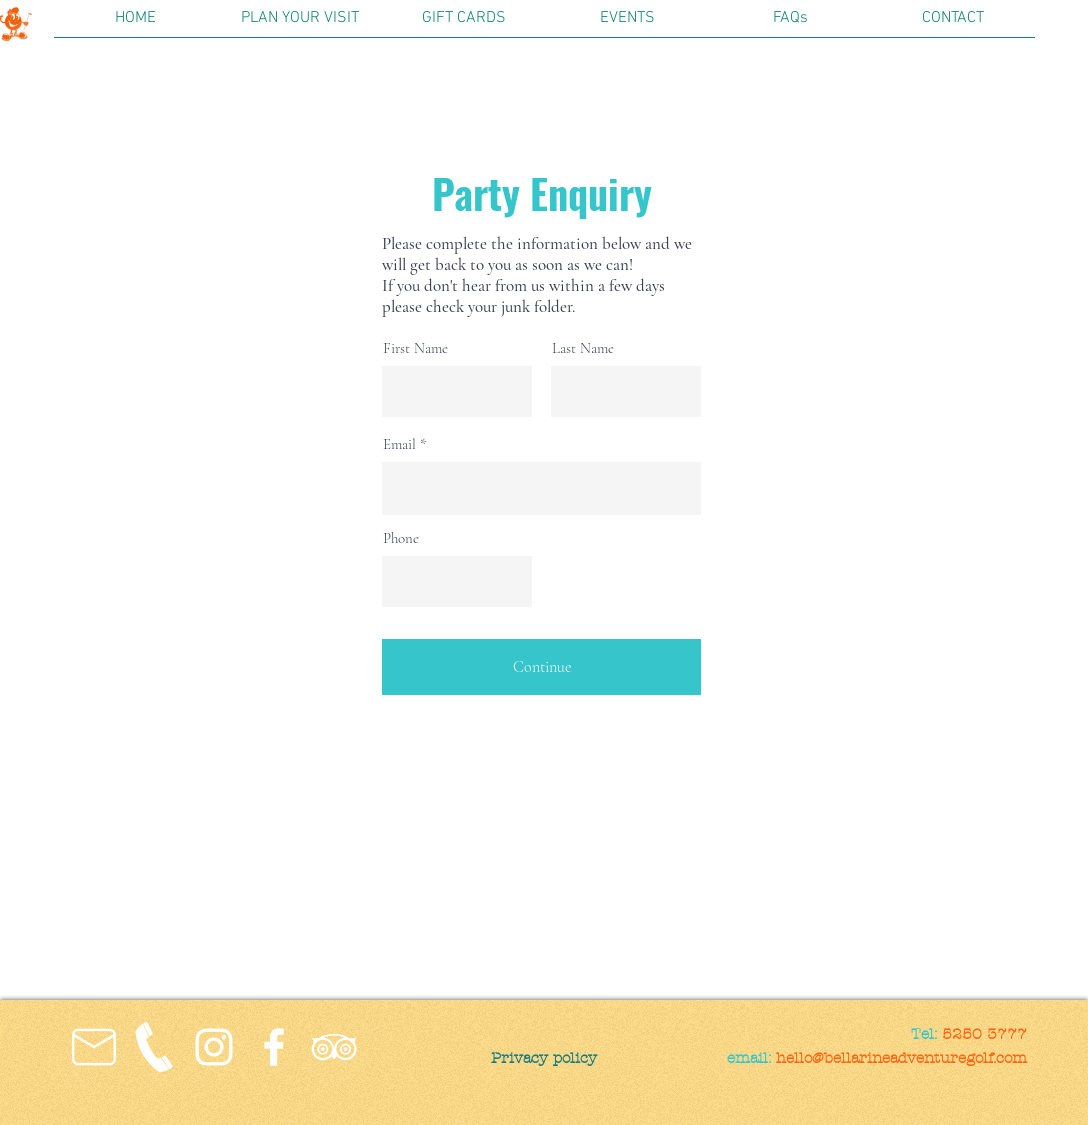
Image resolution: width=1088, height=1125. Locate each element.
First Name (415, 348)
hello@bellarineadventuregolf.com (901, 1058)
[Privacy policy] (544, 1058)
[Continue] (541, 667)
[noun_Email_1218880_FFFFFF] (94, 1047)
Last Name (583, 348)
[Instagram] (214, 1047)
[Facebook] (274, 1047)
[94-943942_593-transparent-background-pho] (154, 1047)
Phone (401, 538)
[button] (300, 25)
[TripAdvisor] (334, 1047)
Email (399, 444)
